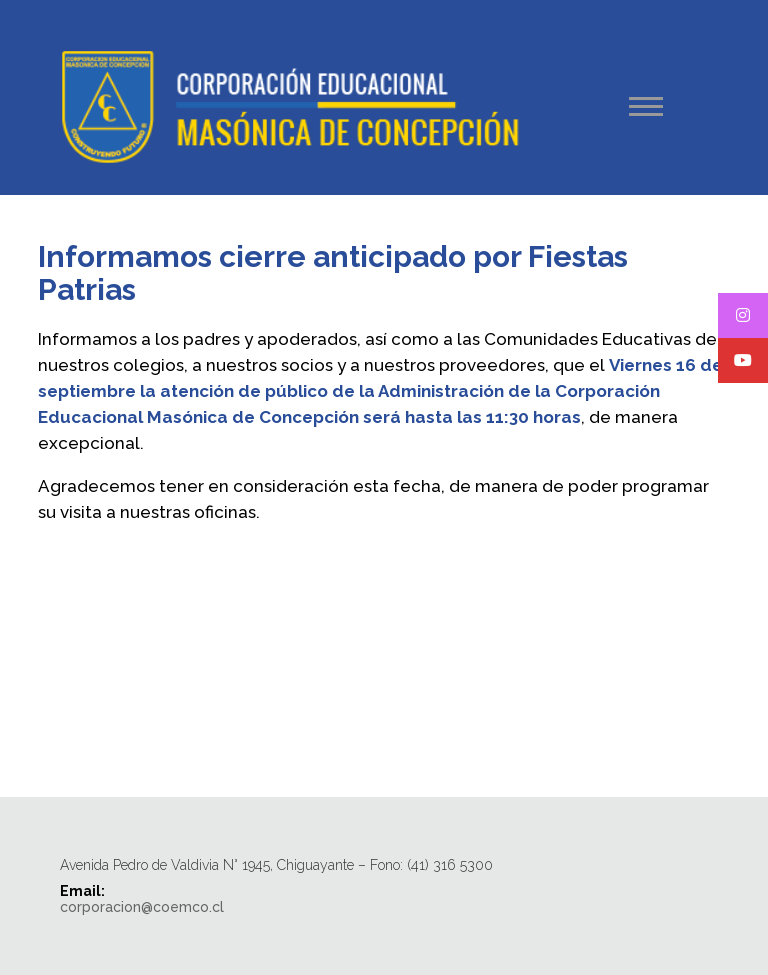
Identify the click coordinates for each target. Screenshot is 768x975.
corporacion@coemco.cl (142, 907)
